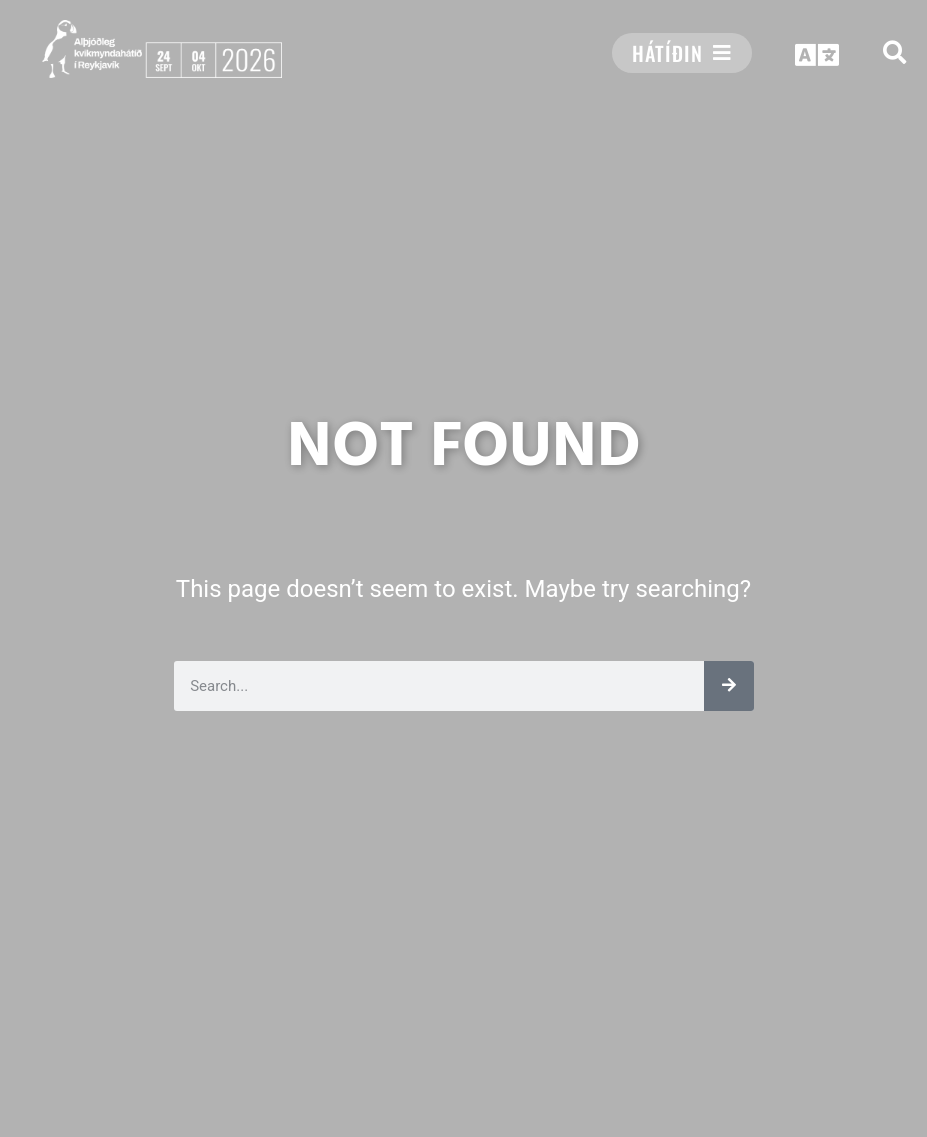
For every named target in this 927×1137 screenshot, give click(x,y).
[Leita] (729, 686)
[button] (894, 52)
